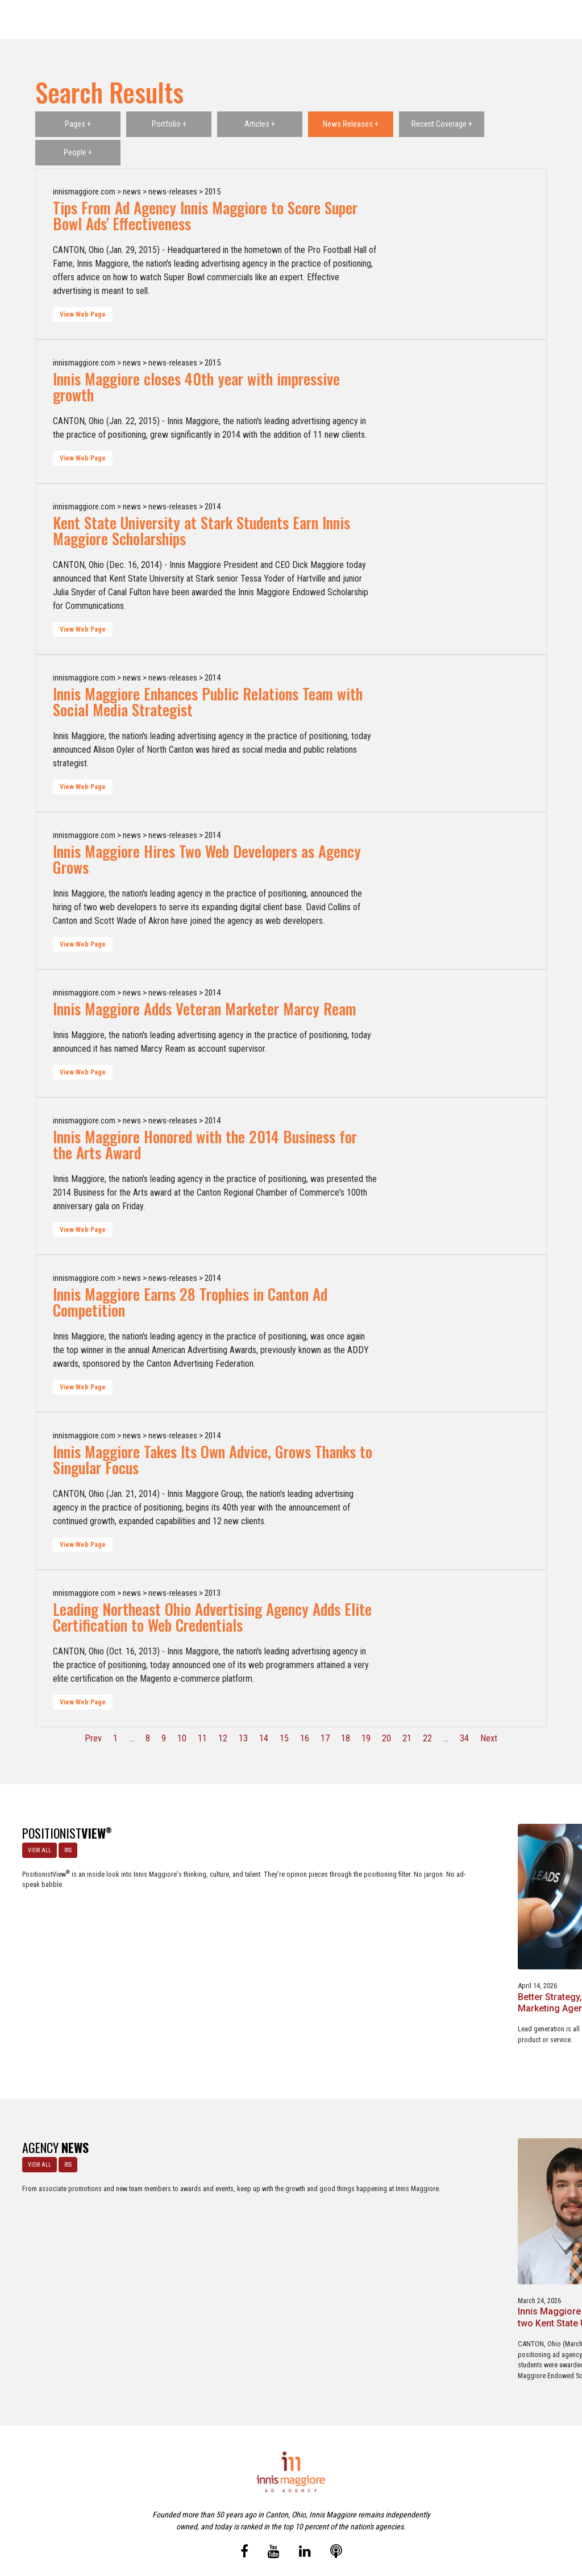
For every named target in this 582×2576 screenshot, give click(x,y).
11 (202, 1738)
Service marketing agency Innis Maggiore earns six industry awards (508, 2209)
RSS (63, 1845)
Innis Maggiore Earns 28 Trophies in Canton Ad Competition (190, 1302)
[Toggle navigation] (557, 20)
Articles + (259, 123)
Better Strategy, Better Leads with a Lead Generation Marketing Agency (209, 1938)
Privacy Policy (338, 2518)
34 (464, 1738)
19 (366, 1738)
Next (488, 1738)
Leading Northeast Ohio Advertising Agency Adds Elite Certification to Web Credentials (212, 1617)
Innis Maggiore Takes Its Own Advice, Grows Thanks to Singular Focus (212, 1459)
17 (325, 1738)
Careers (236, 2518)
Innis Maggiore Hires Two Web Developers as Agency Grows (207, 859)
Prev (93, 1738)
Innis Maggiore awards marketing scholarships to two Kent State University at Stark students (218, 2215)
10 (181, 1738)
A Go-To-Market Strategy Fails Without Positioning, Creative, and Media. (507, 1932)
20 (386, 1738)
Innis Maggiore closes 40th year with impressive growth (196, 386)
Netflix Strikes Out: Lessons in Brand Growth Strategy (361, 1932)
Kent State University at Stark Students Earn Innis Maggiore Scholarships (201, 530)
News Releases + (351, 123)
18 (345, 1738)
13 (243, 1738)
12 (222, 1738)
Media (267, 2518)
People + (78, 152)
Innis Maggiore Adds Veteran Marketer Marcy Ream (204, 1008)
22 (427, 1738)
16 (304, 1738)
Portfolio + (169, 123)
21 (406, 1738)
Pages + (78, 123)
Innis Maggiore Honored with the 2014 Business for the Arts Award (205, 1144)
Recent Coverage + (441, 123)
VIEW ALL (35, 1845)
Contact (297, 2518)
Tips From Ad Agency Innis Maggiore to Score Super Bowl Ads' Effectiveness (205, 215)
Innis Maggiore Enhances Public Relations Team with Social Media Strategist (208, 701)
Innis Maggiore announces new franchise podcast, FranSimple (363, 2209)
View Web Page (83, 314)
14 (263, 1738)
